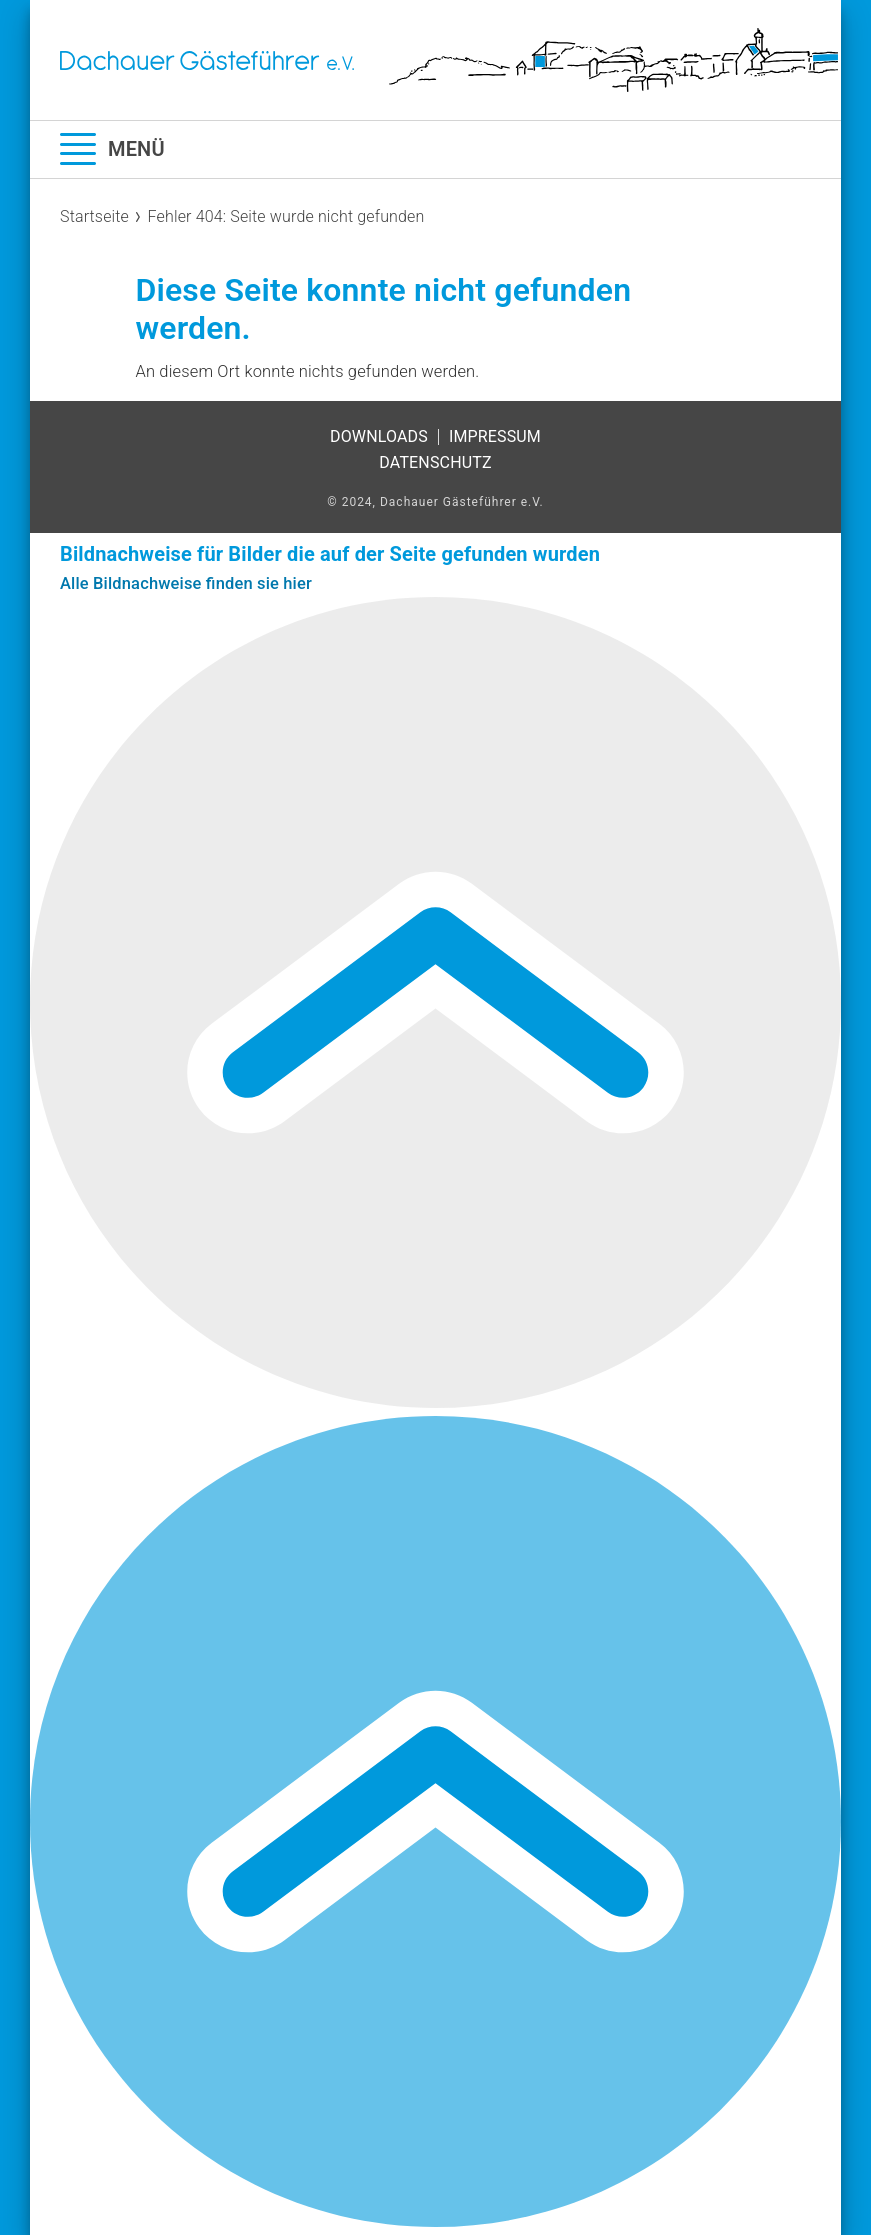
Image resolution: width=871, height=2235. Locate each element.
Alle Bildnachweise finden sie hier (186, 583)
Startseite (94, 216)
